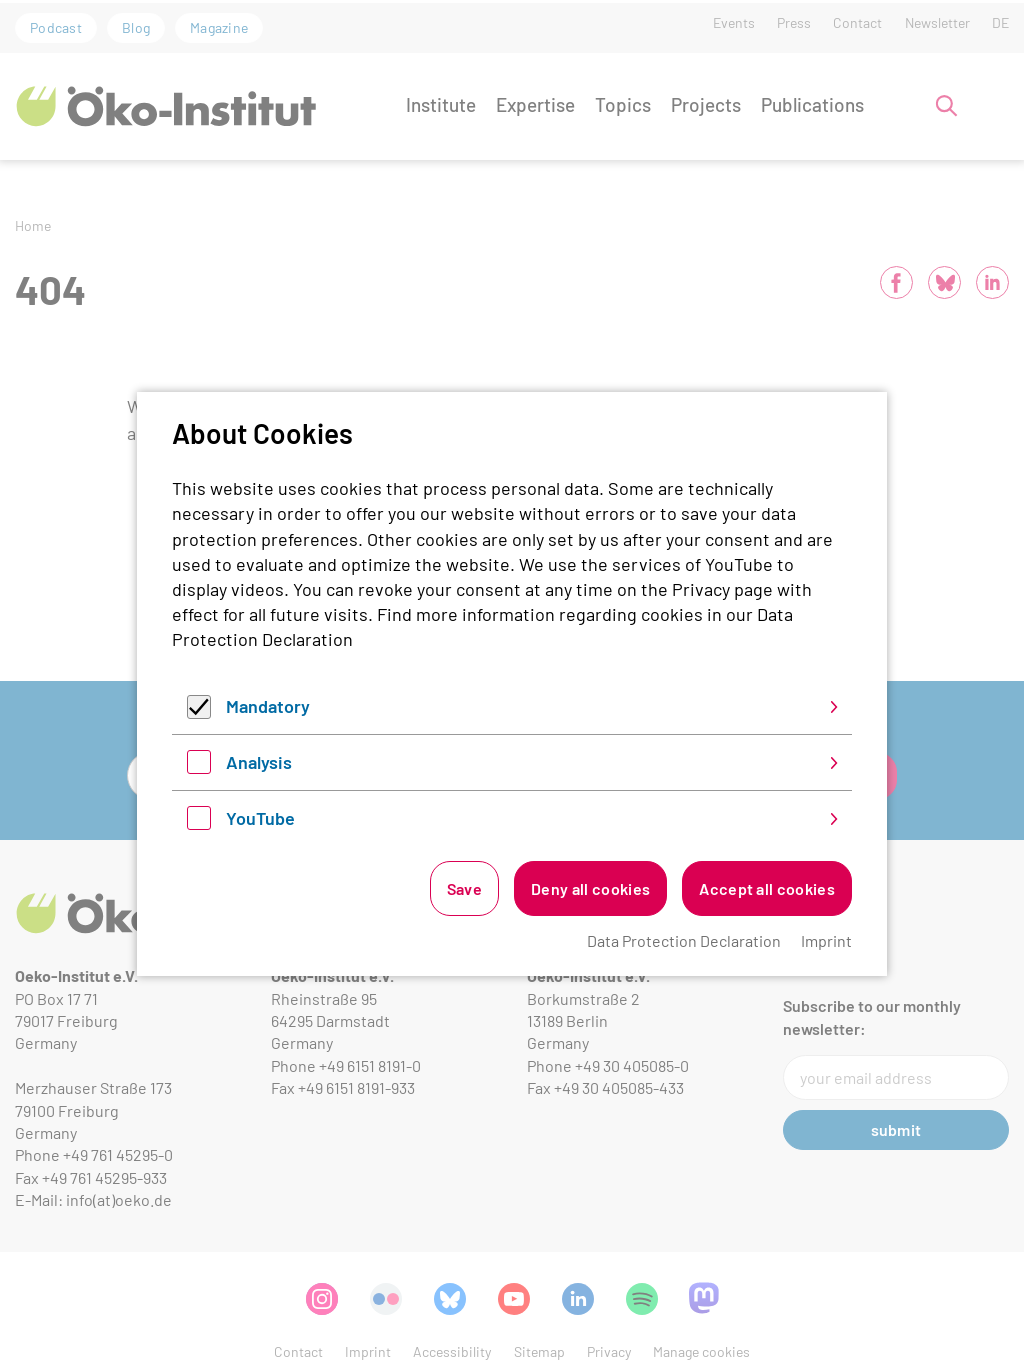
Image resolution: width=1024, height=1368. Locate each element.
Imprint (826, 940)
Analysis (259, 762)
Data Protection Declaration (684, 940)
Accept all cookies (767, 888)
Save (464, 888)
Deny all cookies (590, 888)
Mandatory (268, 706)
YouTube (260, 818)
